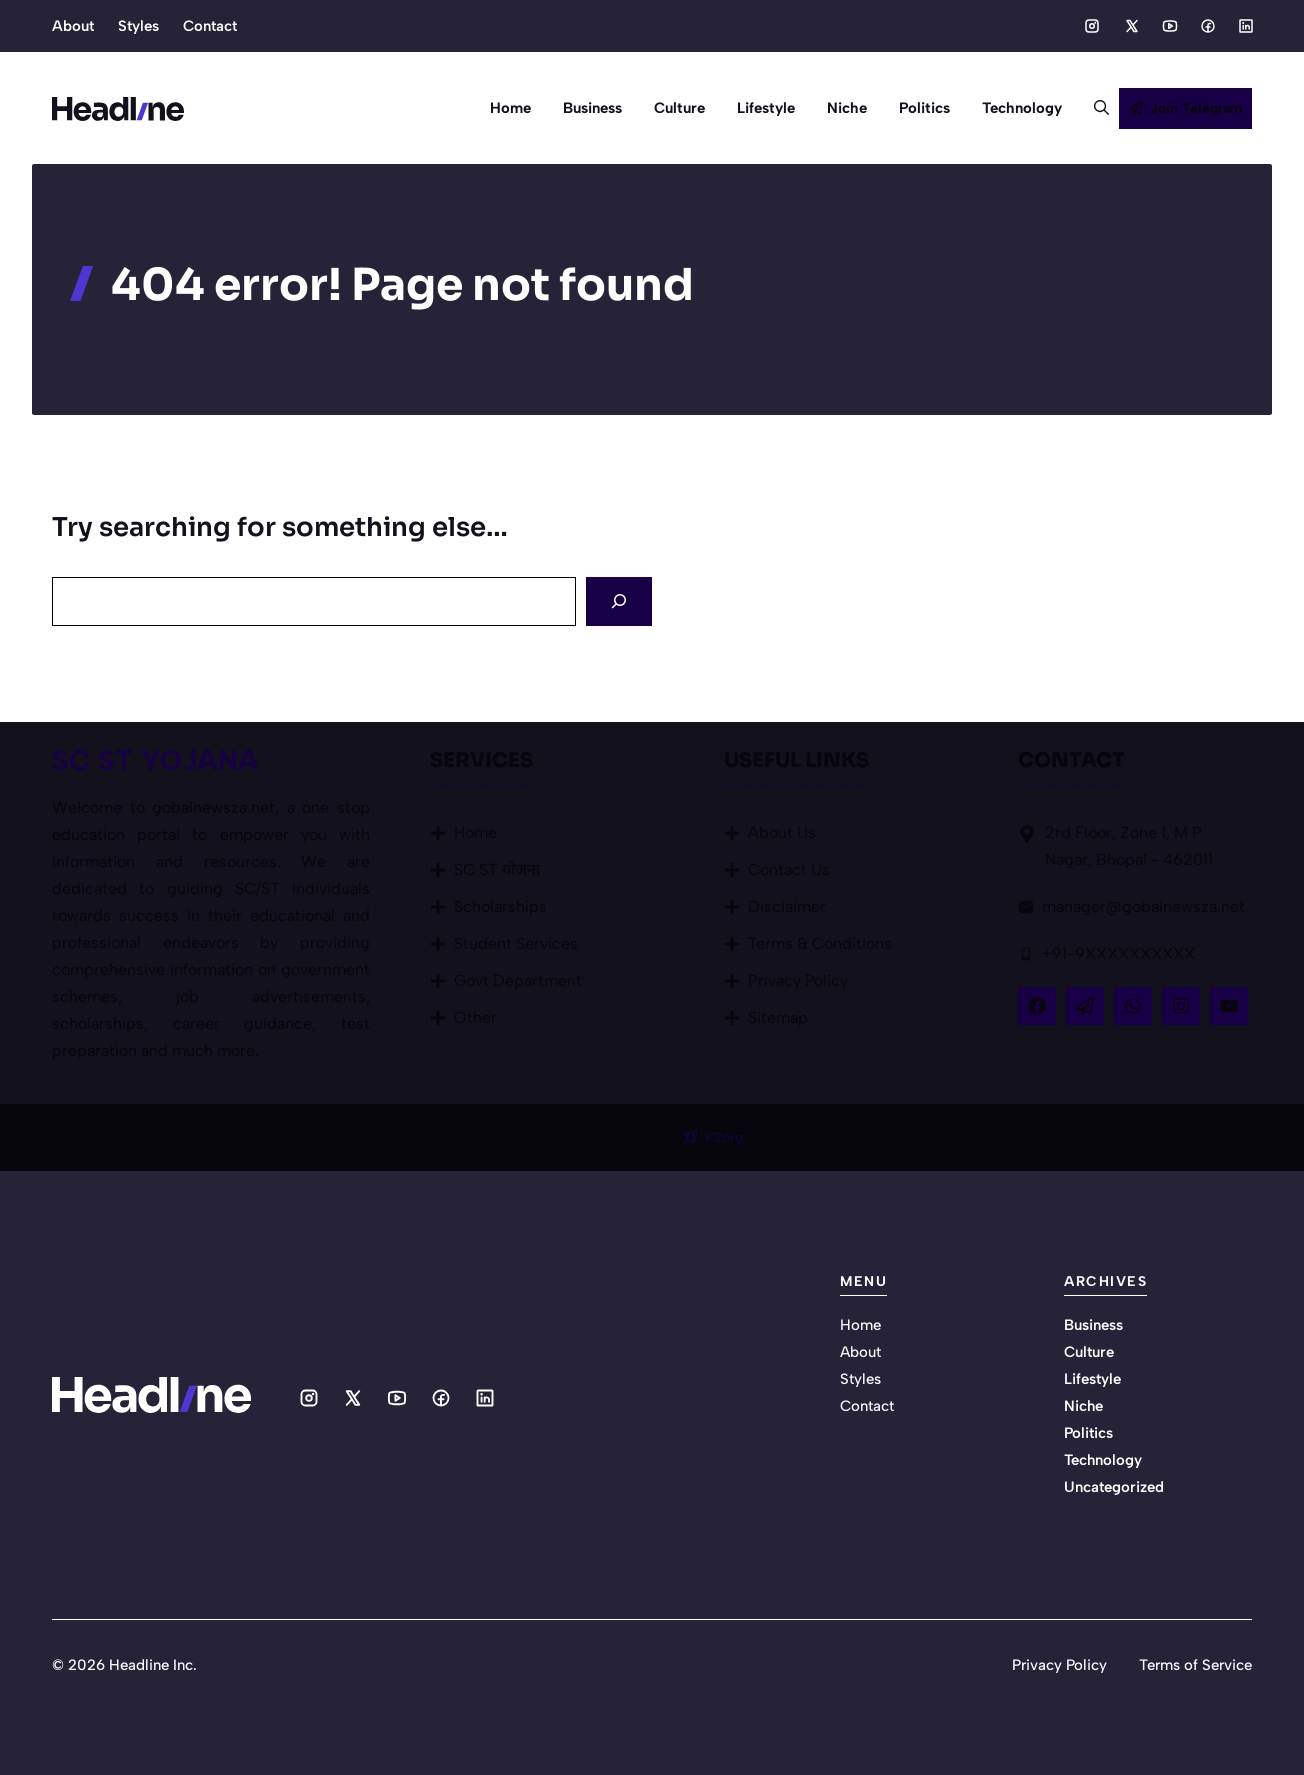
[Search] (619, 601)
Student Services (516, 943)
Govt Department (518, 980)
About (73, 26)
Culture (679, 108)
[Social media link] (1092, 26)
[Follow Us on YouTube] (1229, 1006)
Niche (847, 108)
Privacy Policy (798, 980)
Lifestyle (766, 108)
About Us (782, 832)
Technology (1022, 108)
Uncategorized (1114, 1487)
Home (510, 108)
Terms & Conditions (820, 943)
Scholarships (500, 906)
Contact (210, 26)
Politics (924, 108)
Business (592, 108)
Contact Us (789, 869)
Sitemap (778, 1017)
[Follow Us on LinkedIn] (1133, 1006)
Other (475, 1017)
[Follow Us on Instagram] (1181, 1006)
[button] (1093, 108)
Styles (138, 26)
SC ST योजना (497, 869)
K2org (726, 1137)
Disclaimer (787, 906)
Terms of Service (1195, 1665)
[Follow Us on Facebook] (1037, 1006)
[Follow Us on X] (1085, 1006)
